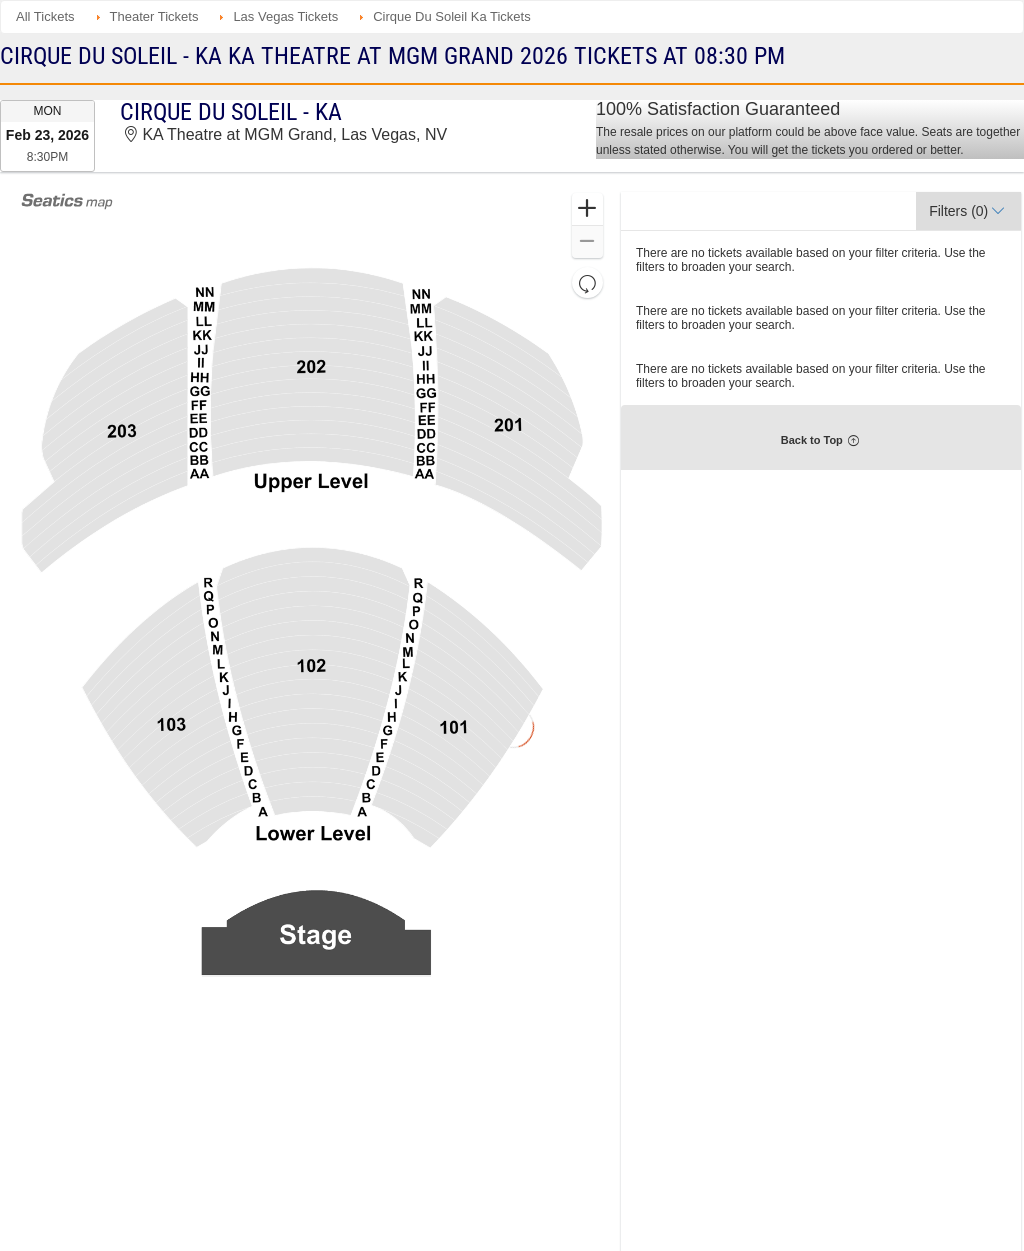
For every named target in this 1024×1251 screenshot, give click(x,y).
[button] (587, 209)
